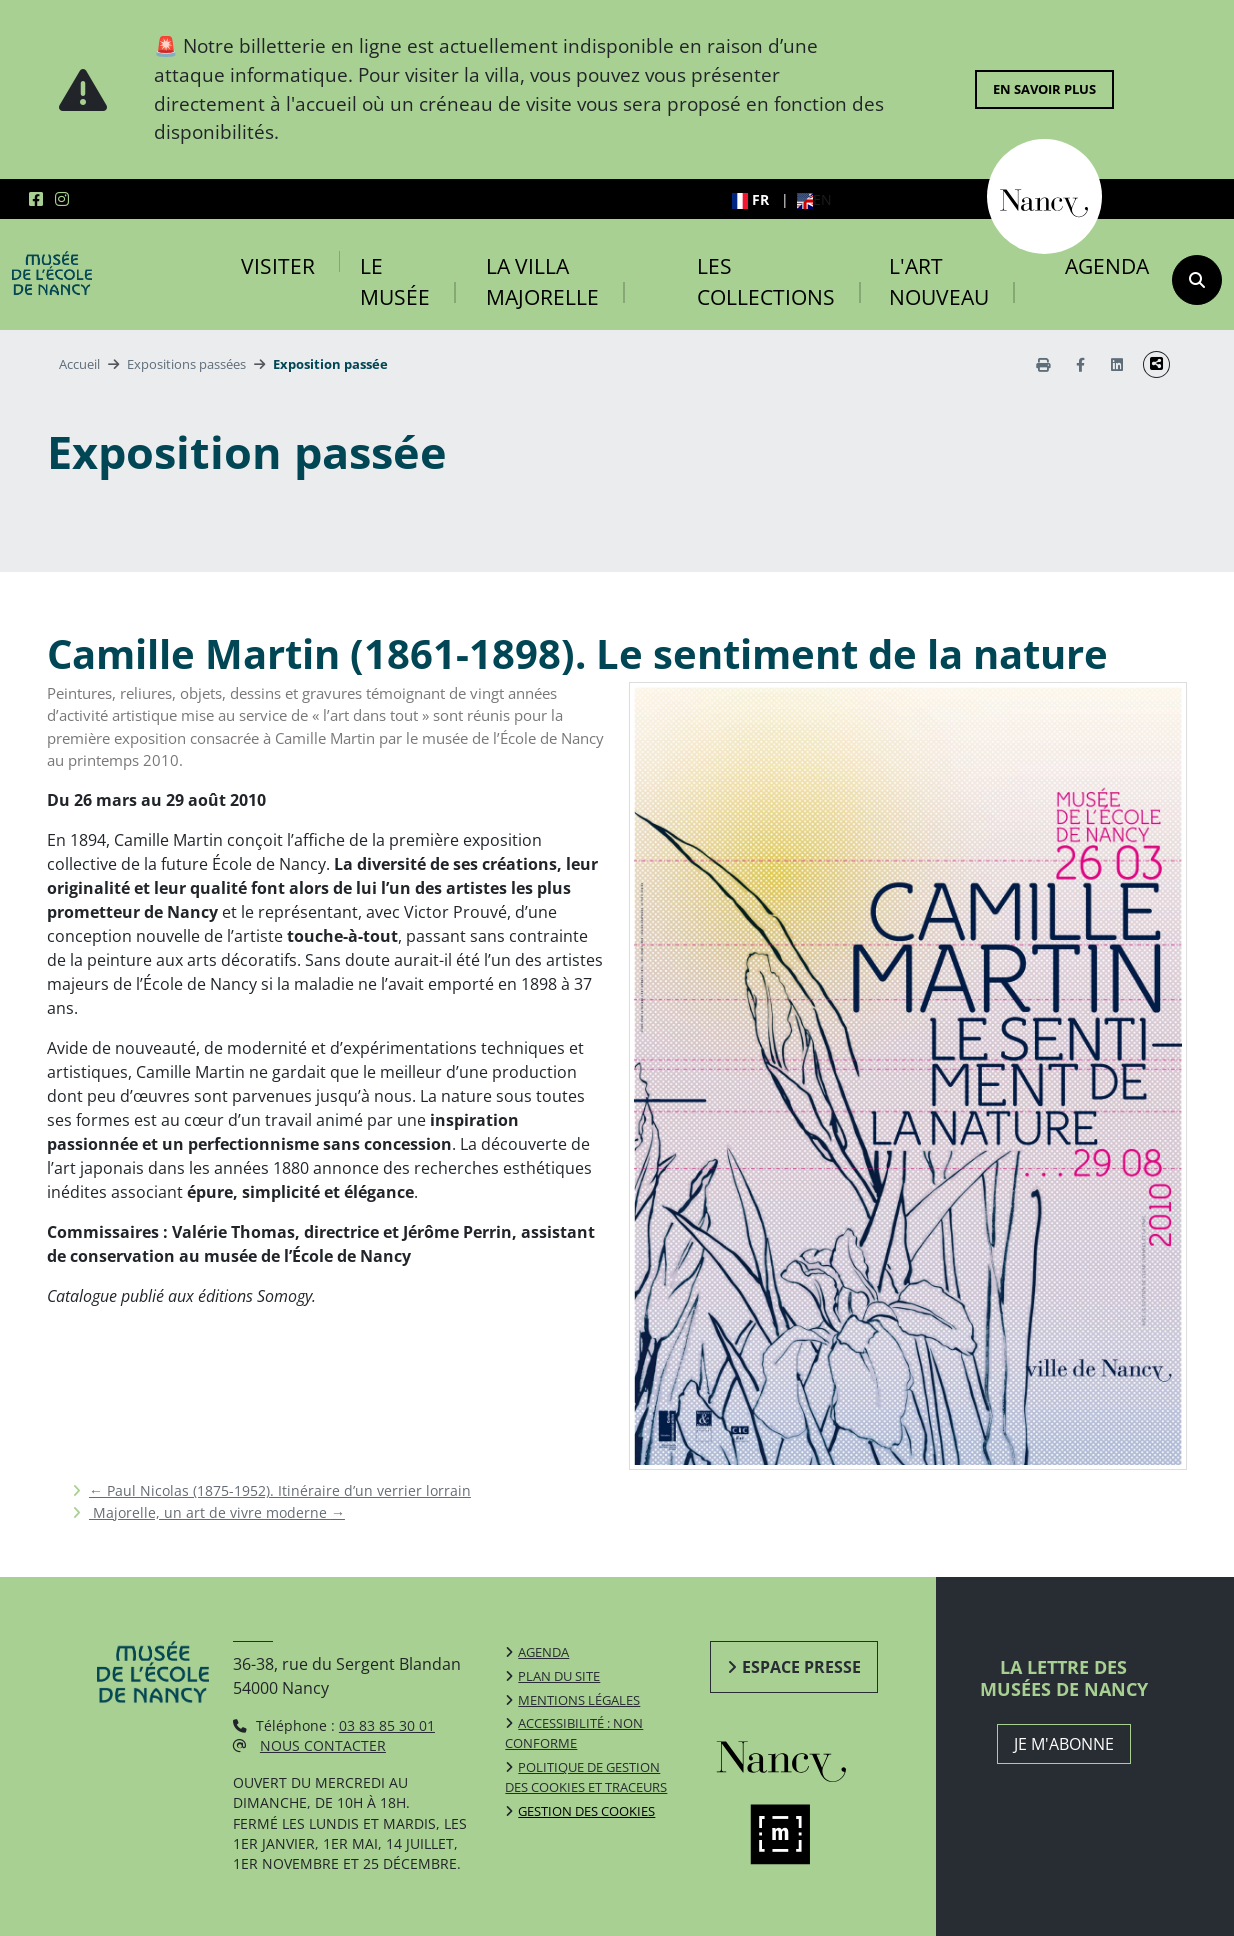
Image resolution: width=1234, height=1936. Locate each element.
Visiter (278, 266)
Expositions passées (186, 364)
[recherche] (1197, 280)
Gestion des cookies (586, 1811)
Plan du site (559, 1676)
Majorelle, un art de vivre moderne (217, 1512)
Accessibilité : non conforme (574, 1733)
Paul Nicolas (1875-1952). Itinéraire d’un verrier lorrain (280, 1490)
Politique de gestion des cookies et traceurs (586, 1777)
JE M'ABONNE (1064, 1744)
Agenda (1107, 266)
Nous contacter (323, 1745)
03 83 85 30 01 (387, 1725)
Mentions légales (579, 1700)
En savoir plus (1044, 89)
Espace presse (801, 1667)
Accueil (79, 364)
